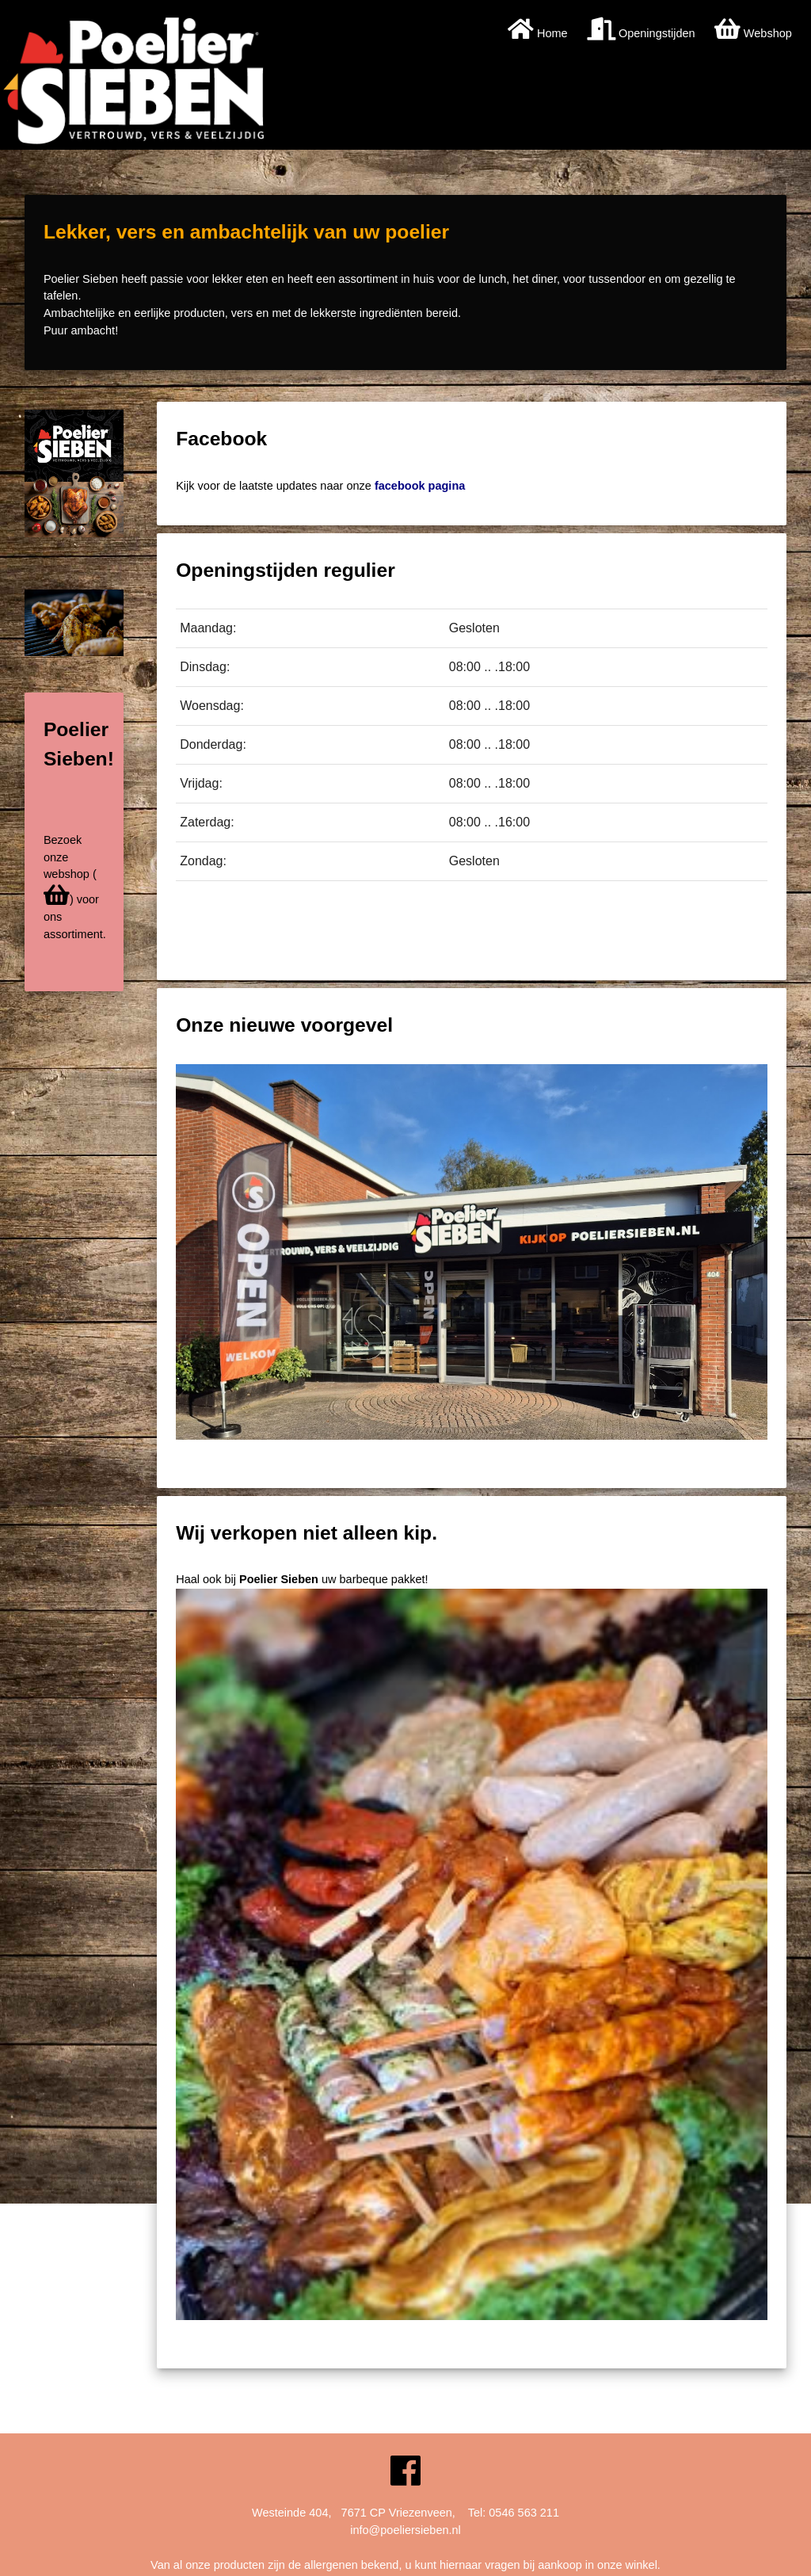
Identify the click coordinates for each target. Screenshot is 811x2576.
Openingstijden (641, 33)
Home (538, 33)
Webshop (753, 33)
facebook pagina (420, 485)
